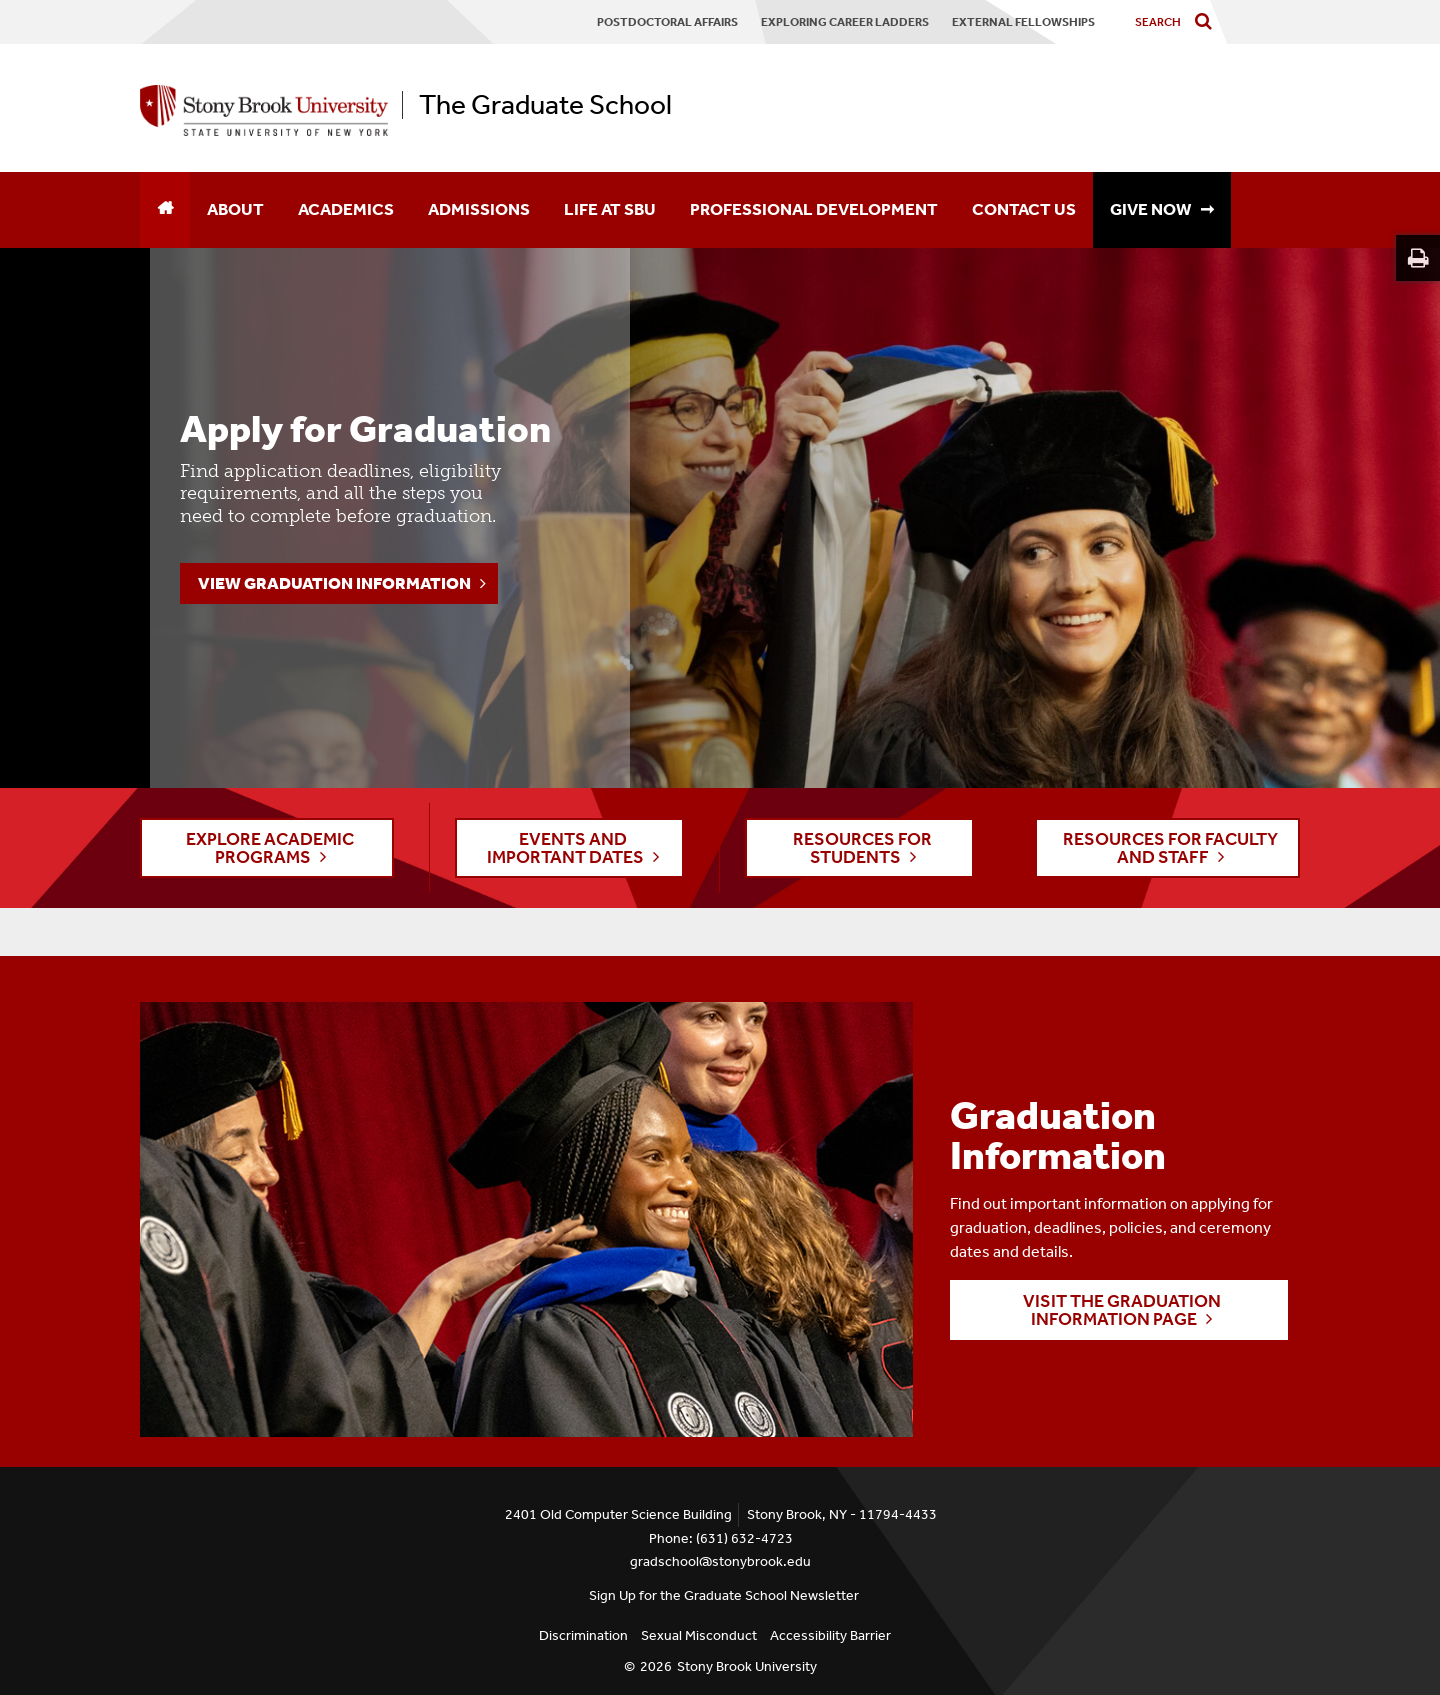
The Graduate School (545, 105)
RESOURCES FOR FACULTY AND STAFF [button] (1170, 848)
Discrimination (583, 1635)
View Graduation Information (334, 583)
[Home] (165, 210)
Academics (346, 209)
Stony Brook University (747, 1666)
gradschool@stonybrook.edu (720, 1561)
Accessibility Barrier (830, 1635)
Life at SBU (610, 209)
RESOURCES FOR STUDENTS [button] (862, 848)
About (235, 209)
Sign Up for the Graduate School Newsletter (724, 1595)
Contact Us (1024, 209)
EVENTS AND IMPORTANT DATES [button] (565, 848)
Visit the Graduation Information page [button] (1122, 1310)
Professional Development (814, 209)
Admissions (479, 209)
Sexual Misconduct (699, 1635)
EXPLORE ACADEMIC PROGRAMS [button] (270, 848)
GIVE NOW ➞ (1162, 209)
